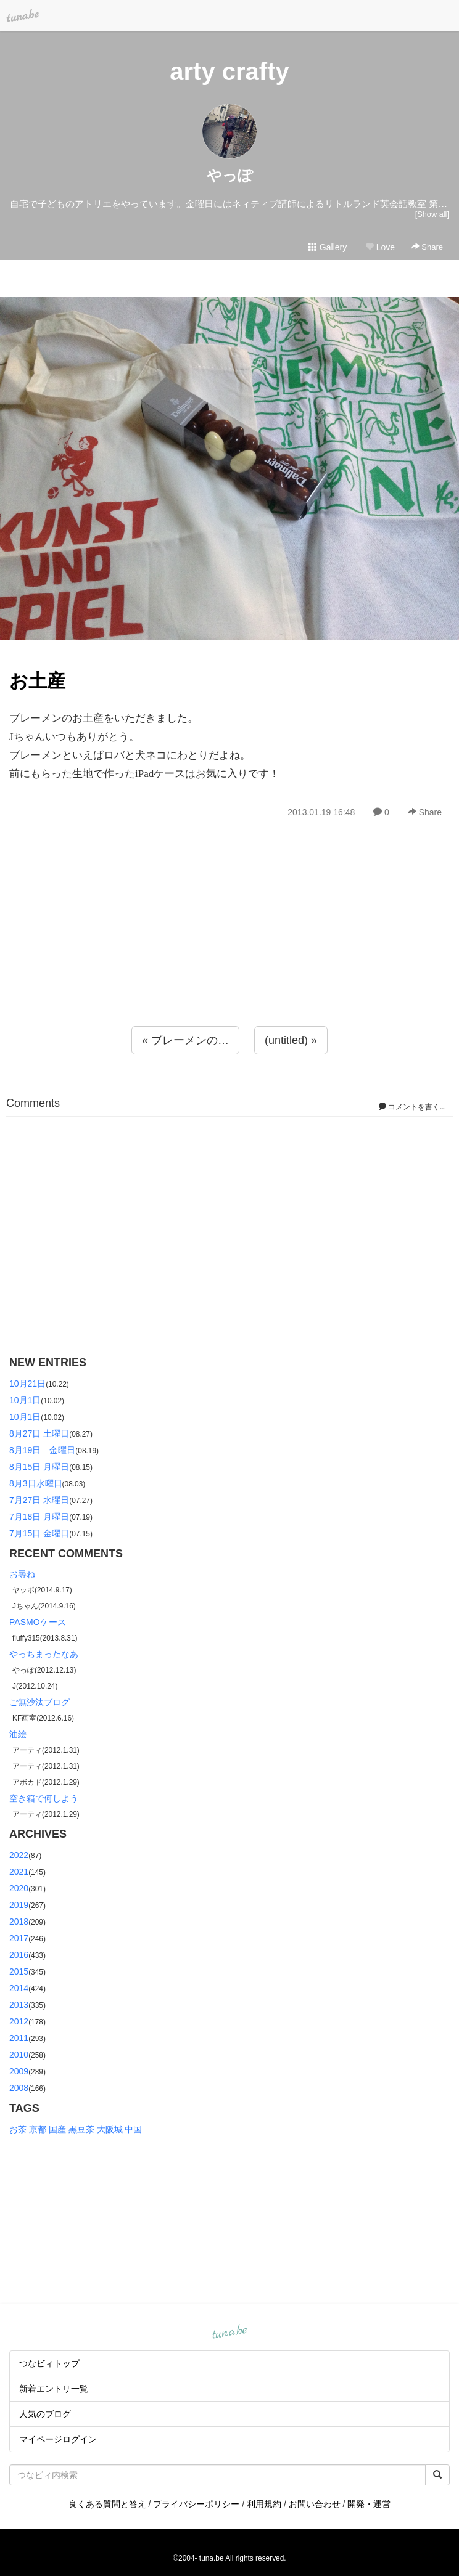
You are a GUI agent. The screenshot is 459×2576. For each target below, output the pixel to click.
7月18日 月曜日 (39, 1517)
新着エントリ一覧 (53, 2389)
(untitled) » (291, 1040)
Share (427, 246)
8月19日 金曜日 (42, 1450)
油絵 (18, 1734)
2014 (18, 1988)
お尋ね (22, 1574)
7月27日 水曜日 (39, 1500)
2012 (18, 2021)
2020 (18, 1888)
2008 (18, 2088)
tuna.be (229, 2332)
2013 (18, 2005)
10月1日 (25, 1400)
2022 (18, 1855)
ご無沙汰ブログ (39, 1702)
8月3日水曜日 (35, 1483)
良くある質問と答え (107, 2504)
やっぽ (230, 175)
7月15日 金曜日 (39, 1533)
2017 (18, 1938)
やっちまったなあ (43, 1654)
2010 (18, 2055)
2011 (18, 2038)
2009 (18, 2071)
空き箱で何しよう (43, 1798)
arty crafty (229, 71)
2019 (18, 1905)
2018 (18, 1921)
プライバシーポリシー (196, 2504)
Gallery (327, 247)
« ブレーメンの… (185, 1040)
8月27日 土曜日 (39, 1433)
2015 (18, 1971)
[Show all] (432, 214)
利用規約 (264, 2504)
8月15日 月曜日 (39, 1467)
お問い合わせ (315, 2504)
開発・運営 (369, 2504)
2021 (18, 1872)
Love (380, 247)
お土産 (37, 680)
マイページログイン (58, 2439)
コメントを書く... (412, 1107)
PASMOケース (37, 1622)
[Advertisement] (229, 949)
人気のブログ (45, 2414)
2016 (18, 1955)
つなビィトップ (49, 2363)
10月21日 (27, 1383)
